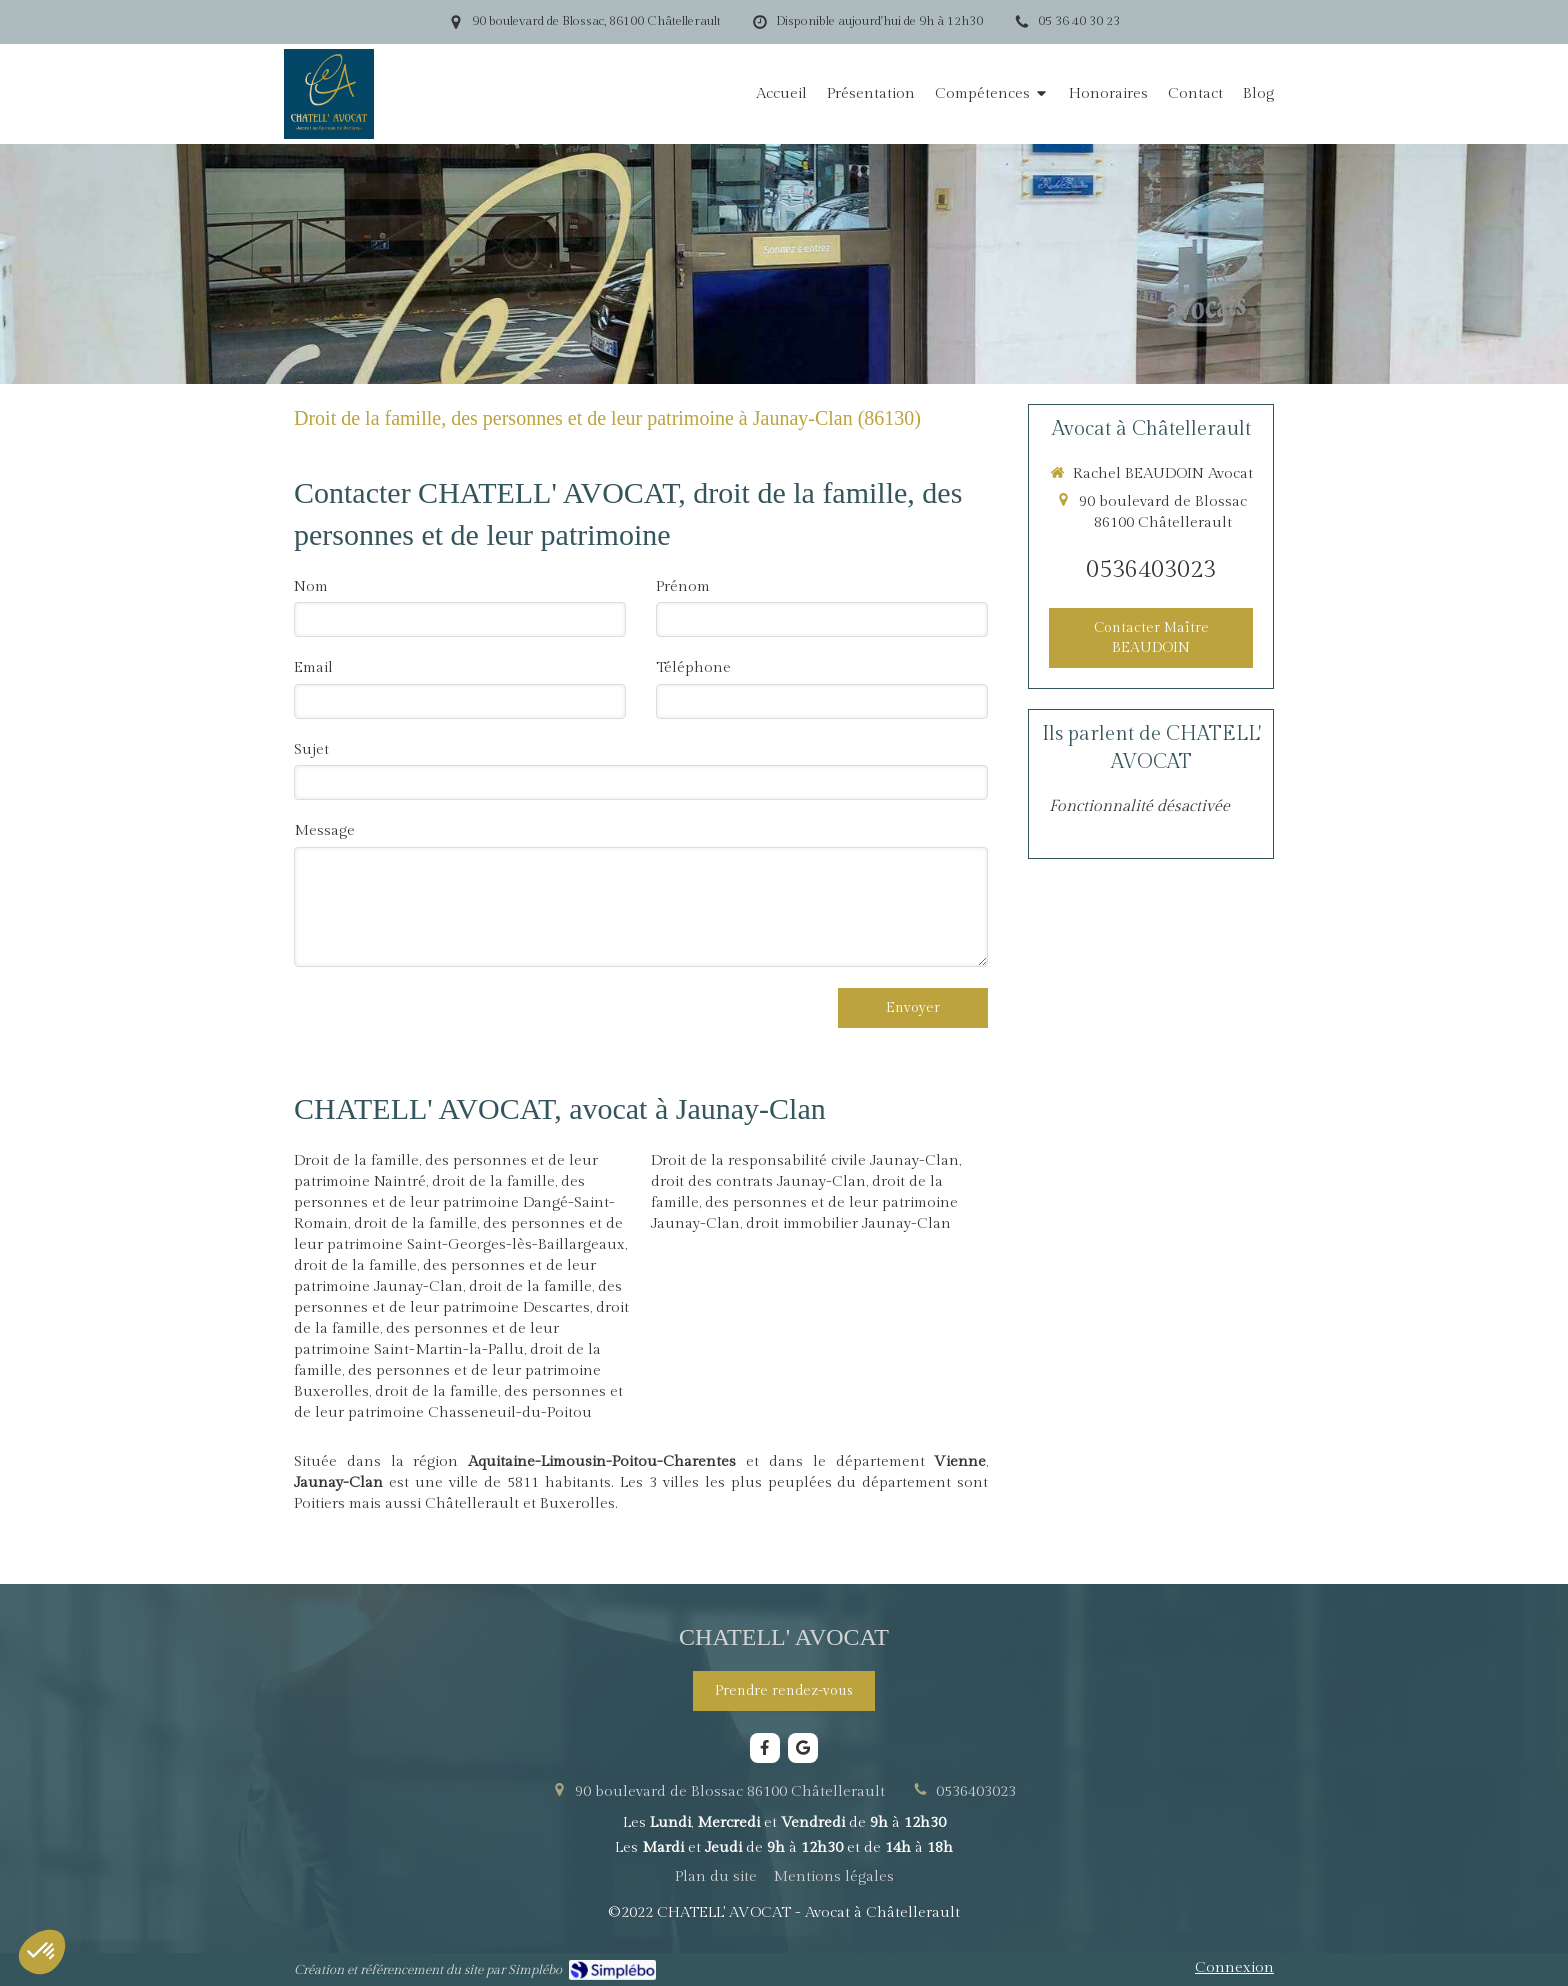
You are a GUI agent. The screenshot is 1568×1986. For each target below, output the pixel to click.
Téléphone (693, 667)
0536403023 (1151, 570)
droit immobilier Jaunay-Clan (848, 1223)
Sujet (311, 749)
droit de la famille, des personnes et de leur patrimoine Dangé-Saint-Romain (454, 1202)
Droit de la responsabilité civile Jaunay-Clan (805, 1160)
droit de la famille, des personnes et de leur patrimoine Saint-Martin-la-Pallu (461, 1328)
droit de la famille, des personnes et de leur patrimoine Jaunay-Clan (804, 1202)
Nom (311, 586)
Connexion (1234, 1967)
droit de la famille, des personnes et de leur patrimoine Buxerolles (447, 1370)
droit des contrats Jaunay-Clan (758, 1181)
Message (324, 830)
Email (313, 667)
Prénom (683, 586)
